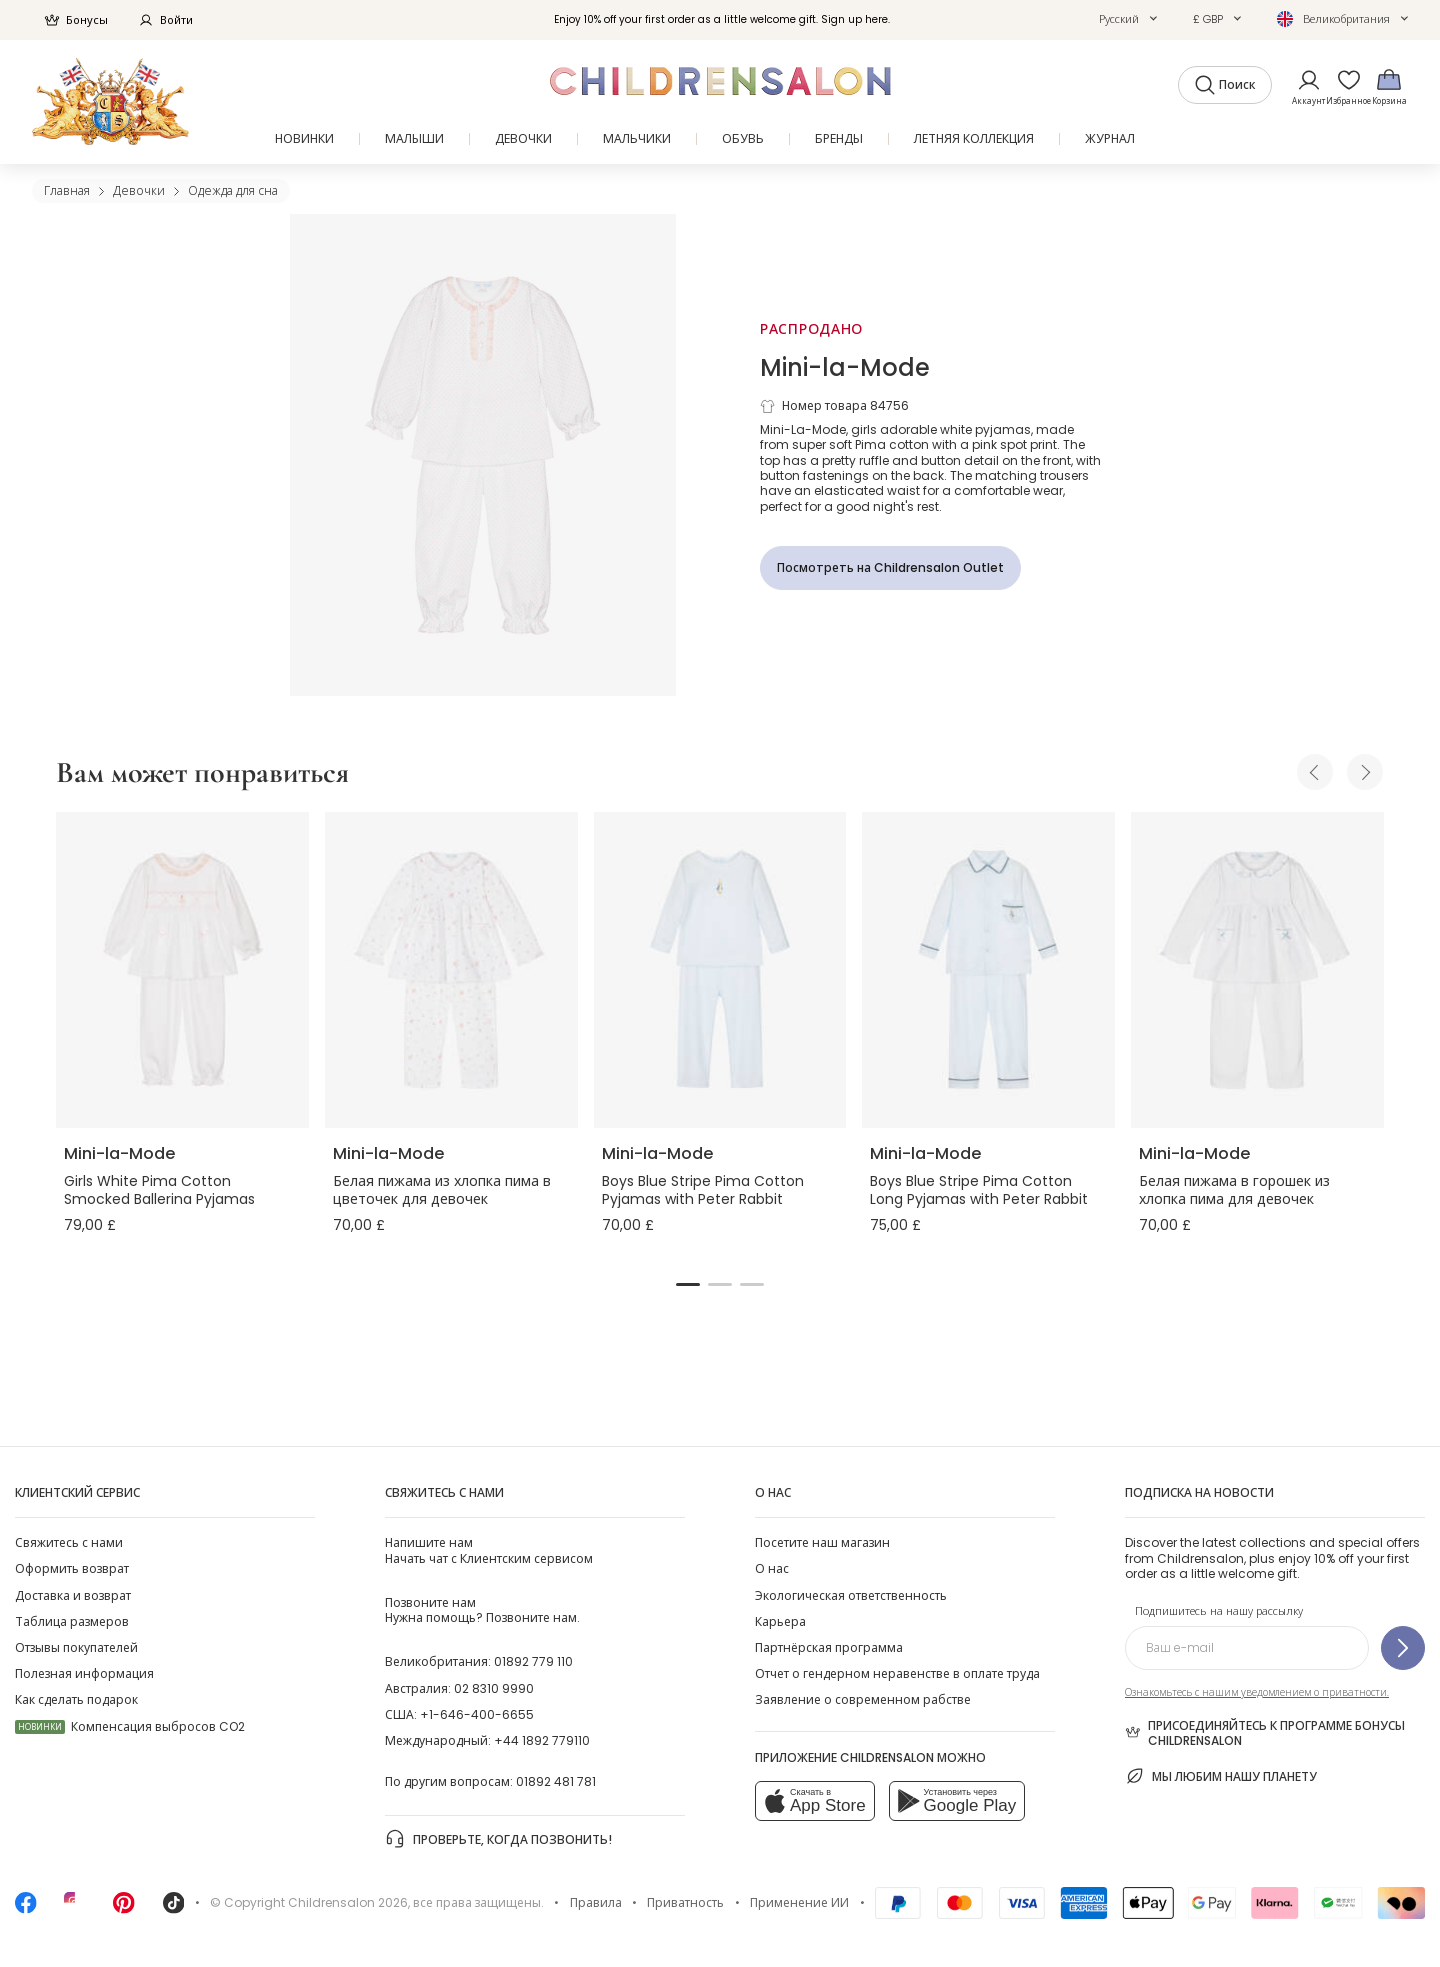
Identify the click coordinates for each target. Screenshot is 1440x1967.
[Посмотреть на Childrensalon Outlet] (890, 568)
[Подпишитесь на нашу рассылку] (1403, 1648)
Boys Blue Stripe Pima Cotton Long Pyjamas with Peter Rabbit (979, 1190)
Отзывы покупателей (76, 1647)
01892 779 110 (533, 1661)
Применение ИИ (799, 1902)
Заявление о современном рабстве (863, 1699)
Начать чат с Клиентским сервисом (489, 1550)
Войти (165, 20)
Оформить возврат (72, 1568)
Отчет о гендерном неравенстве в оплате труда (897, 1673)
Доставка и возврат (73, 1595)
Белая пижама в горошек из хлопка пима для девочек (1234, 1190)
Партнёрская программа (829, 1647)
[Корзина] (1389, 86)
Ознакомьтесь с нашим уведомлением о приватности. (1257, 1692)
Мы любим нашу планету (1221, 1776)
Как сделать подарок (76, 1699)
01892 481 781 (556, 1781)
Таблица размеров (72, 1621)
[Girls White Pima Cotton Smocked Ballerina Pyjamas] (182, 970)
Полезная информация (84, 1673)
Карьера (780, 1621)
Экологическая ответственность (851, 1595)
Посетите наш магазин (822, 1542)
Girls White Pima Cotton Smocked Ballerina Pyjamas (159, 1190)
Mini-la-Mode (845, 367)
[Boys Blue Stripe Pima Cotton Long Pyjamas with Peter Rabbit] (988, 970)
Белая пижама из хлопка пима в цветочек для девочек (442, 1190)
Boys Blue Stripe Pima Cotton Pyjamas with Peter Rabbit (703, 1190)
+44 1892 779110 (542, 1740)
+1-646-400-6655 (477, 1714)
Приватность (685, 1902)
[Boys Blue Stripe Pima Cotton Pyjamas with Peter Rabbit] (720, 970)
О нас (772, 1568)
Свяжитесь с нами (69, 1542)
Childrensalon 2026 (348, 1902)
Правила (596, 1902)
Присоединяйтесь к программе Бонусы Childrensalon (1265, 1733)
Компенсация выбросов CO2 (130, 1726)
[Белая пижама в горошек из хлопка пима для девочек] (1257, 970)
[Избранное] (1343, 86)
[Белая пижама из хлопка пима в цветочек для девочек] (451, 970)
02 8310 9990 (494, 1688)
